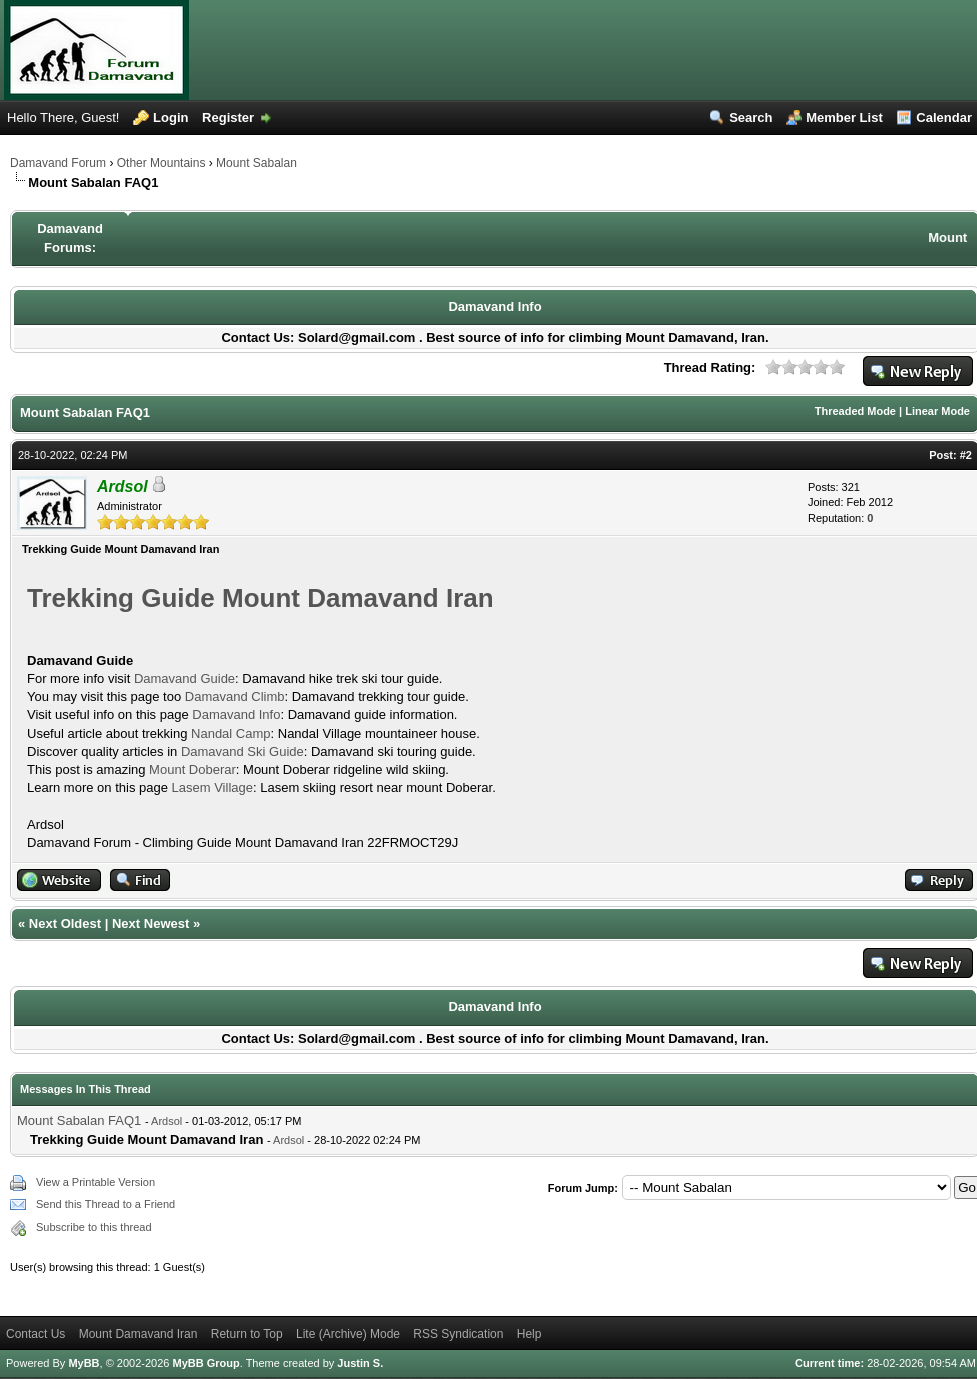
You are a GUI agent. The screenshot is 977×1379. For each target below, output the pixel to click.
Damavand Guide (184, 678)
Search (750, 117)
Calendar (944, 117)
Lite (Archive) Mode (348, 1334)
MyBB (83, 1363)
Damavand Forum (58, 163)
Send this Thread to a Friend (105, 1204)
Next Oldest (65, 923)
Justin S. (360, 1363)
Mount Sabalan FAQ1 (81, 1120)
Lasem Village (212, 787)
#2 (966, 455)
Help (529, 1334)
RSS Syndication (458, 1334)
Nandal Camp (231, 733)
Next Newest (150, 923)
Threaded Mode (855, 411)
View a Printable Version (95, 1182)
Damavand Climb (235, 696)
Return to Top (247, 1334)
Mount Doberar (192, 769)
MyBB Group (205, 1363)
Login (170, 117)
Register (228, 117)
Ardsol (166, 1121)
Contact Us (35, 1334)
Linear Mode (937, 411)
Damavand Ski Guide (242, 751)
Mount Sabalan (256, 163)
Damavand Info (494, 306)
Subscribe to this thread (94, 1227)
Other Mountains (161, 163)
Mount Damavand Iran (138, 1334)
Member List (844, 117)
